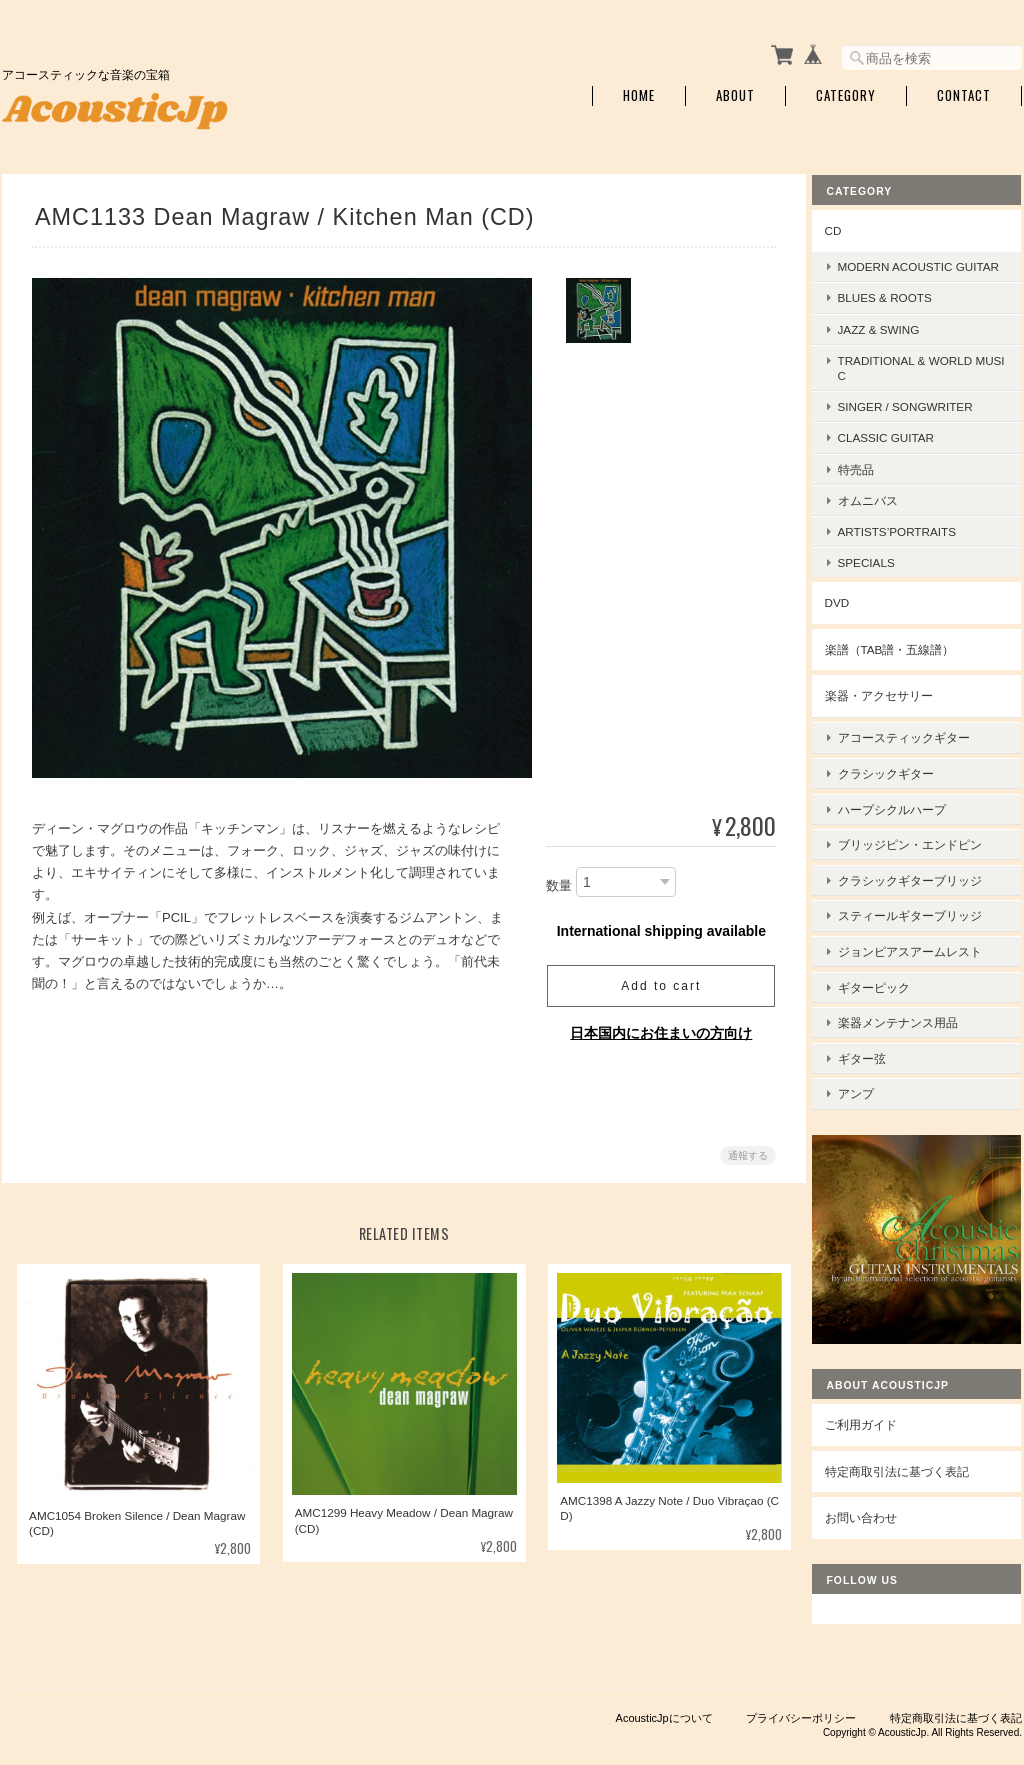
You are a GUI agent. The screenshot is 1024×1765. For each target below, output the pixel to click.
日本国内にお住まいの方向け (657, 1029)
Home (639, 92)
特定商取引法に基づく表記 (912, 1419)
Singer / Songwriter (920, 417)
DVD (852, 613)
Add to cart (657, 982)
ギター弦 (877, 1025)
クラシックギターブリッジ (925, 869)
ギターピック (889, 962)
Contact (964, 92)
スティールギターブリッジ (925, 900)
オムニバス (883, 511)
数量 (555, 881)
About (735, 92)
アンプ (871, 1056)
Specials (881, 573)
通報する (744, 1151)
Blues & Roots (900, 308)
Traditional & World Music (927, 379)
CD (848, 225)
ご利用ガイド (876, 1372)
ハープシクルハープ (907, 806)
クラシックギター (901, 775)
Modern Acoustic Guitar (929, 270)
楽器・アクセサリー (894, 706)
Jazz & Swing (894, 339)
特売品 (871, 479)
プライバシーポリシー (801, 1666)
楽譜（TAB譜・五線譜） (905, 660)
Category (846, 92)
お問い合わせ (876, 1465)
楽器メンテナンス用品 (913, 993)
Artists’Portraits (912, 542)
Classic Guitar (901, 448)
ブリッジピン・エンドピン (925, 837)
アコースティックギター (919, 744)
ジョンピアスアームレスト (925, 931)
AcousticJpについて (664, 1666)
